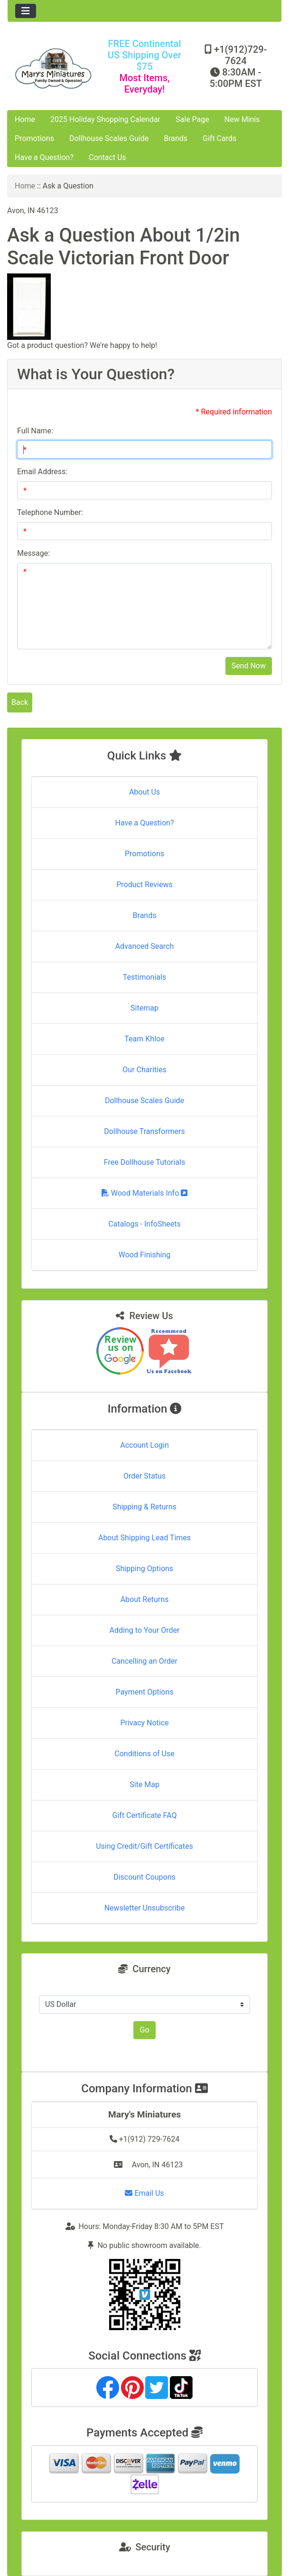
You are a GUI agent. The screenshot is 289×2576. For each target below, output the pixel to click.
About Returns (144, 1599)
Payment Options (144, 1691)
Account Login (144, 1445)
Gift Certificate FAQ (144, 1815)
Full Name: (35, 430)
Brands (175, 138)
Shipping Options (144, 1568)
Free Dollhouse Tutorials (144, 1162)
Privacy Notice (144, 1722)
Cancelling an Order (144, 1661)
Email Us (144, 2193)
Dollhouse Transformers (144, 1131)
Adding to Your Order (145, 1630)
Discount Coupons (144, 1877)
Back (19, 702)
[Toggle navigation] (25, 11)
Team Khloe (144, 1038)
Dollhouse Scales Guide (109, 138)
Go (144, 2029)
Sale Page (192, 119)
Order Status (144, 1475)
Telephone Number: (50, 512)
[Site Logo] (53, 68)
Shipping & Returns (144, 1506)
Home (25, 119)
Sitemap (144, 1007)
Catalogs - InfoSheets (144, 1223)
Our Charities (144, 1069)
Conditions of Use (144, 1753)
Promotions (34, 138)
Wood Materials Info (145, 1193)
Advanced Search (144, 946)
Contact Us (107, 157)
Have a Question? (44, 157)
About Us (144, 791)
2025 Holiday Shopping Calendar (105, 119)
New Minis (242, 119)
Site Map (144, 1784)
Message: (33, 553)
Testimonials (144, 977)
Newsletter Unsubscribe (144, 1907)
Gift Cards (219, 138)
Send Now (249, 665)
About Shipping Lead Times (144, 1537)
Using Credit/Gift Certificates (144, 1846)
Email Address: (42, 471)
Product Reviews (144, 884)
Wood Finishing (144, 1254)
